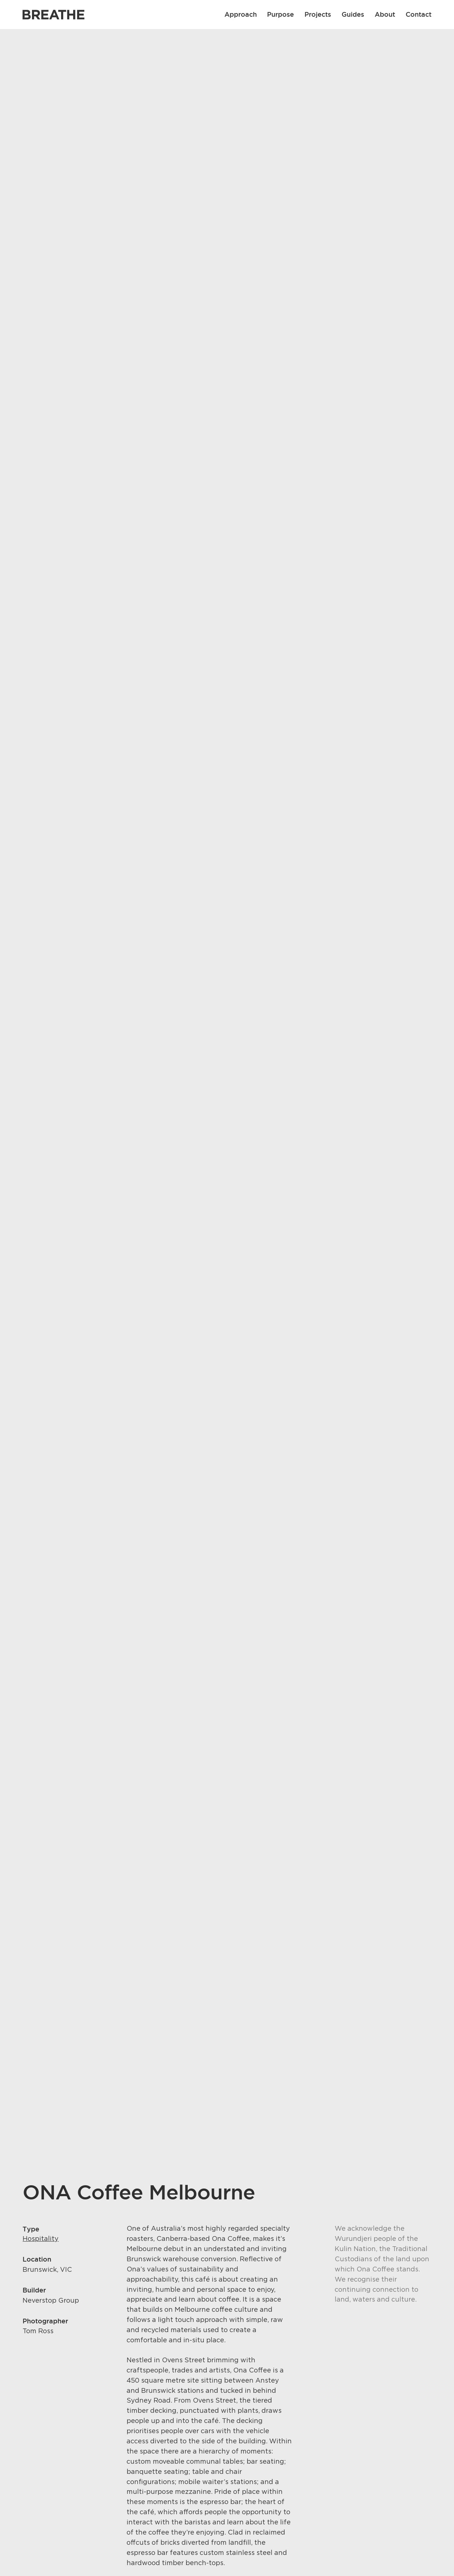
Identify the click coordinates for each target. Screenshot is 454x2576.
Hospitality (41, 2239)
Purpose (280, 14)
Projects (317, 14)
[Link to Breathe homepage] (53, 15)
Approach (240, 14)
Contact (418, 14)
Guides (353, 14)
